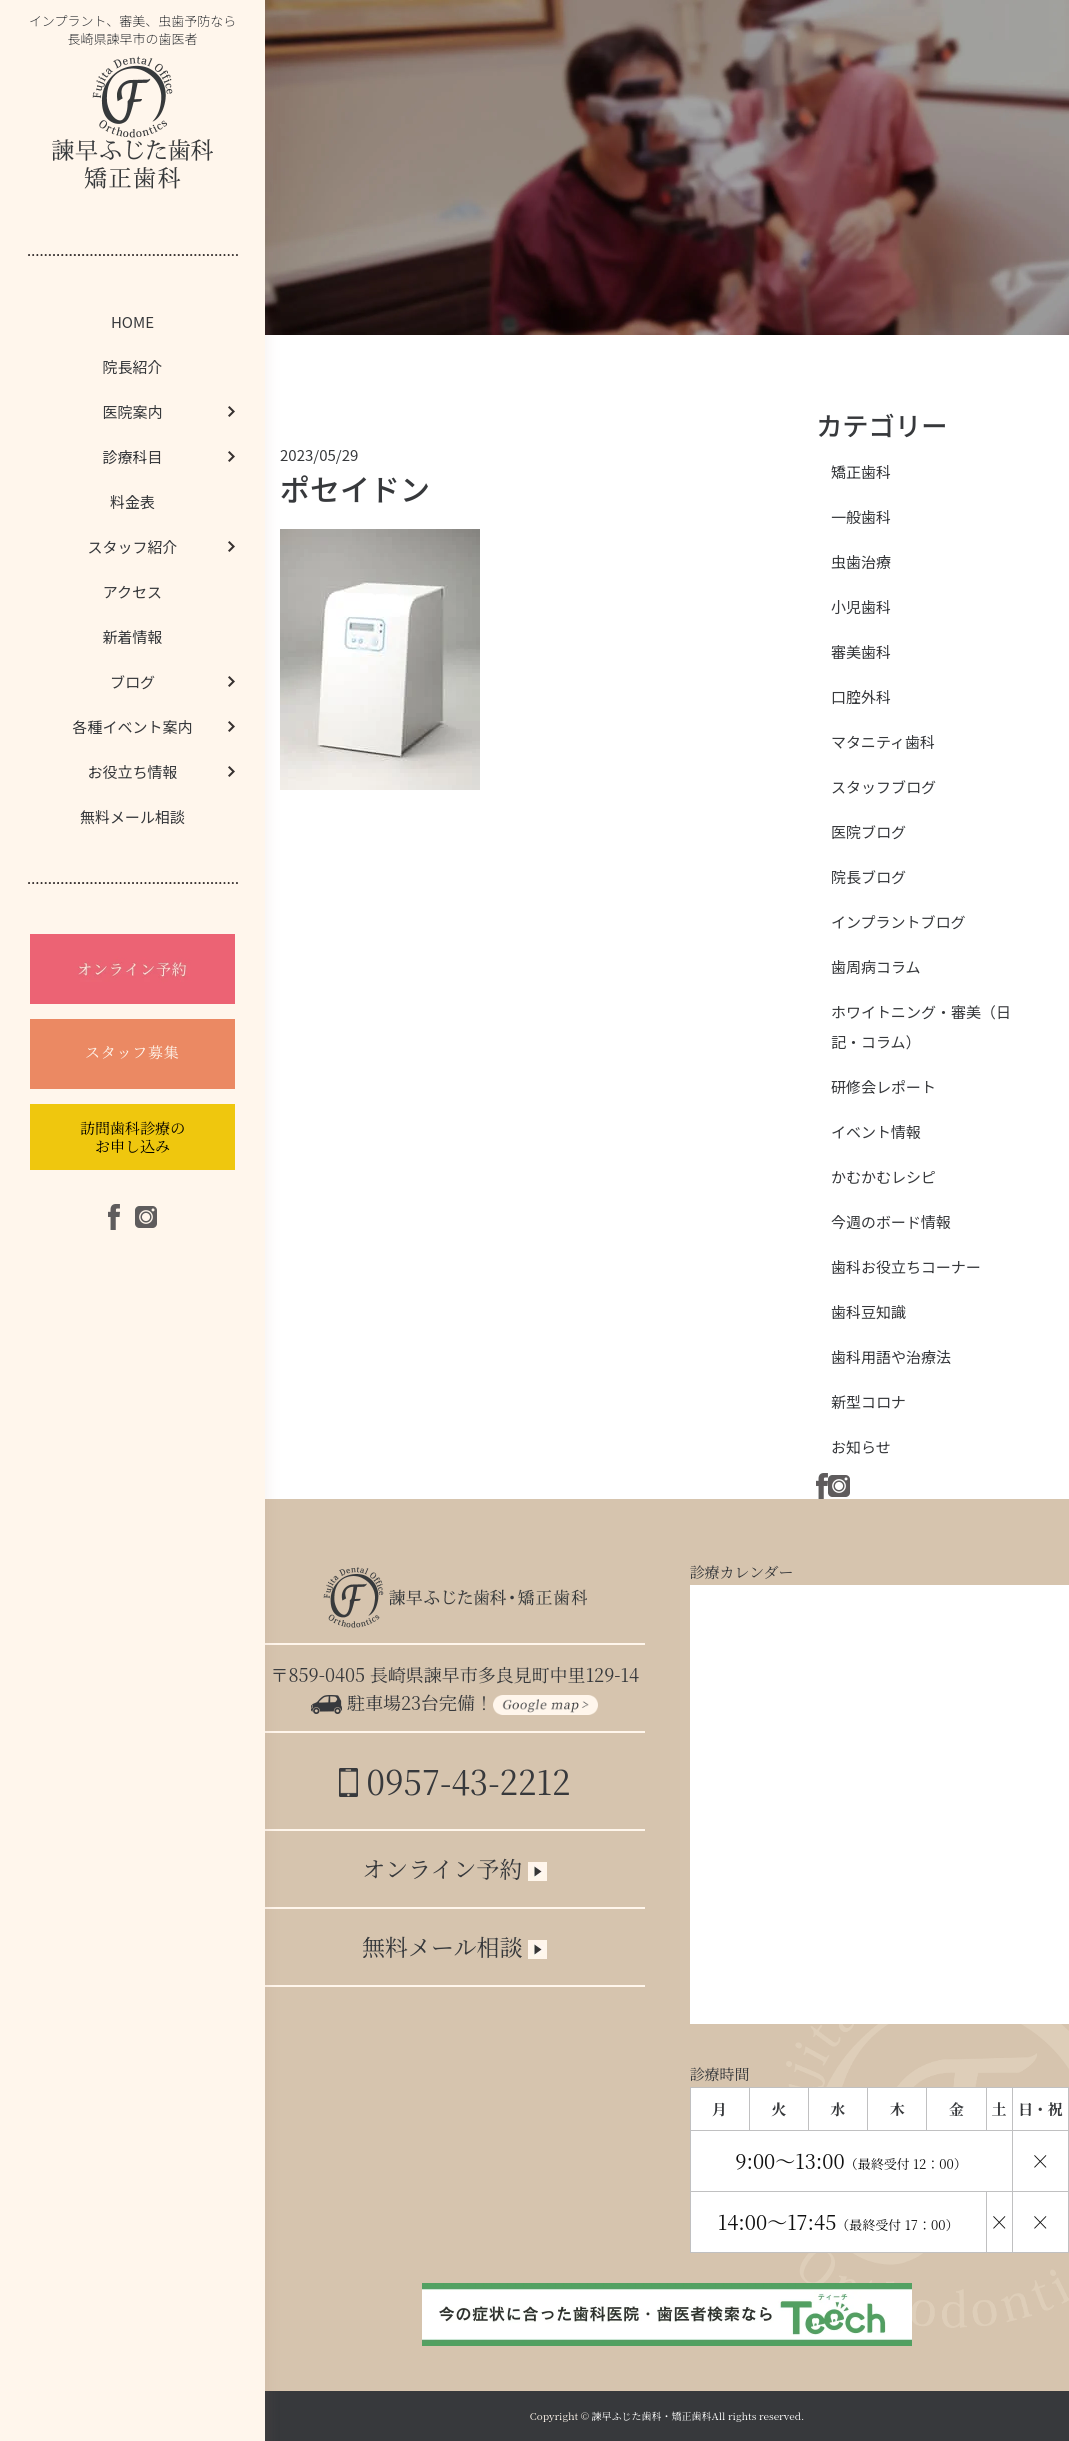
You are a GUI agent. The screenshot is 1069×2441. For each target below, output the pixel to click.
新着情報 (132, 636)
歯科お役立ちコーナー (906, 1266)
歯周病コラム (876, 966)
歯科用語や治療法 (891, 1356)
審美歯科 (861, 651)
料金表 (132, 501)
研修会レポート (883, 1086)
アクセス (132, 591)
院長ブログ (868, 876)
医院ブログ (868, 831)
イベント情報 (876, 1131)
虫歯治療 (861, 561)
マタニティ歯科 (883, 741)
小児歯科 (861, 606)
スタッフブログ (883, 786)
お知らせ (861, 1446)
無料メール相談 (132, 816)
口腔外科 (861, 696)
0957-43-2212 (454, 1780)
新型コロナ (868, 1401)
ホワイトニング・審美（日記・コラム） (921, 1026)
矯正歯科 (861, 471)
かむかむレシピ (883, 1176)
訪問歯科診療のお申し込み (132, 1136)
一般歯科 (861, 516)
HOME (132, 321)
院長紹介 (132, 366)
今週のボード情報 (891, 1221)
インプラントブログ (898, 921)
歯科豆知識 (868, 1311)
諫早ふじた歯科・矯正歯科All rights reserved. (698, 2415)
